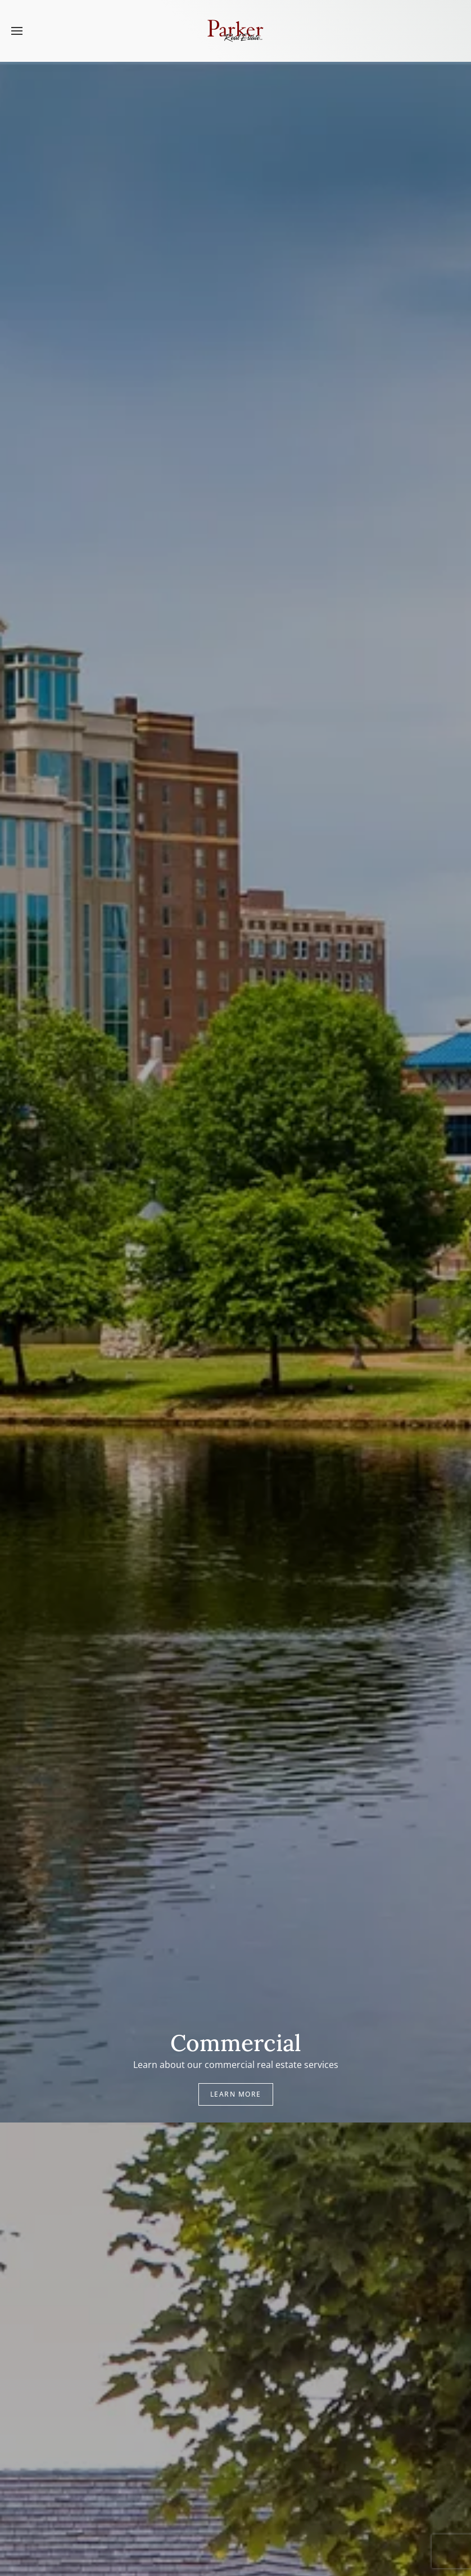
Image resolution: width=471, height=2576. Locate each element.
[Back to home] (235, 31)
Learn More (235, 2094)
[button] (16, 31)
